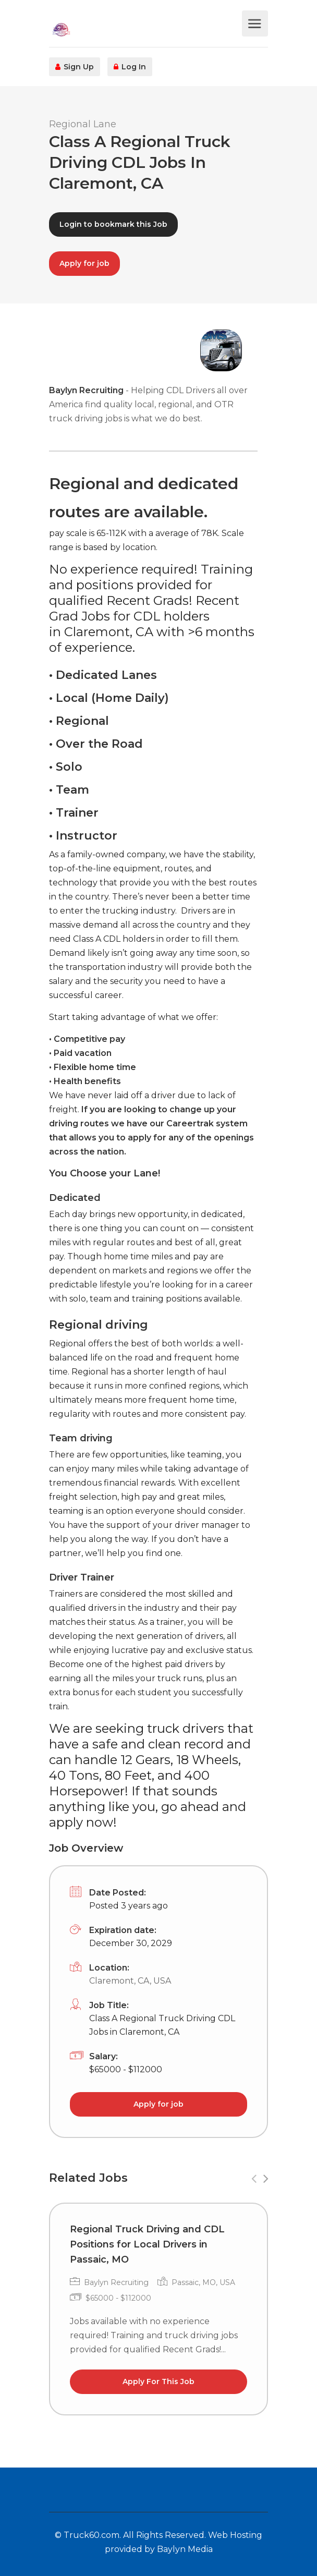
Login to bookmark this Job (113, 224)
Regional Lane (82, 124)
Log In (130, 66)
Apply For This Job (158, 2381)
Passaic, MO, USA (203, 2282)
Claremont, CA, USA (130, 1981)
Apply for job (84, 263)
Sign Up (74, 66)
